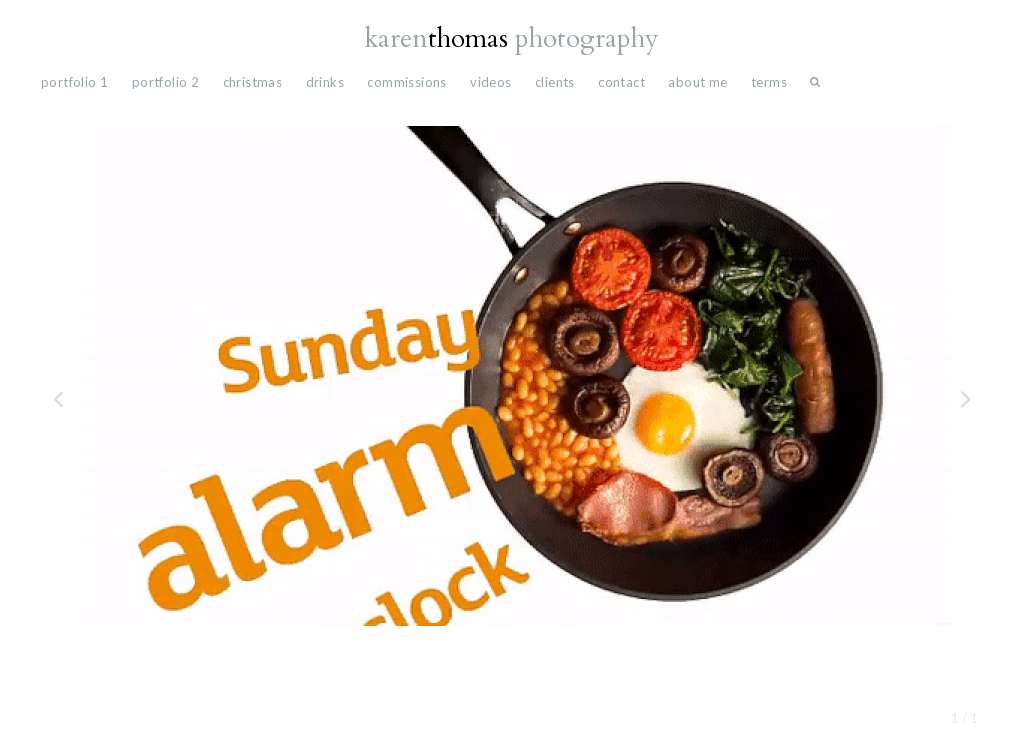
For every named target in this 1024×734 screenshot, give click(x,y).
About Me (697, 82)
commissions (406, 82)
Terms (769, 82)
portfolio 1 (74, 82)
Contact (621, 82)
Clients (555, 82)
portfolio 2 (165, 82)
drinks (325, 82)
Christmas (253, 82)
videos (490, 82)
